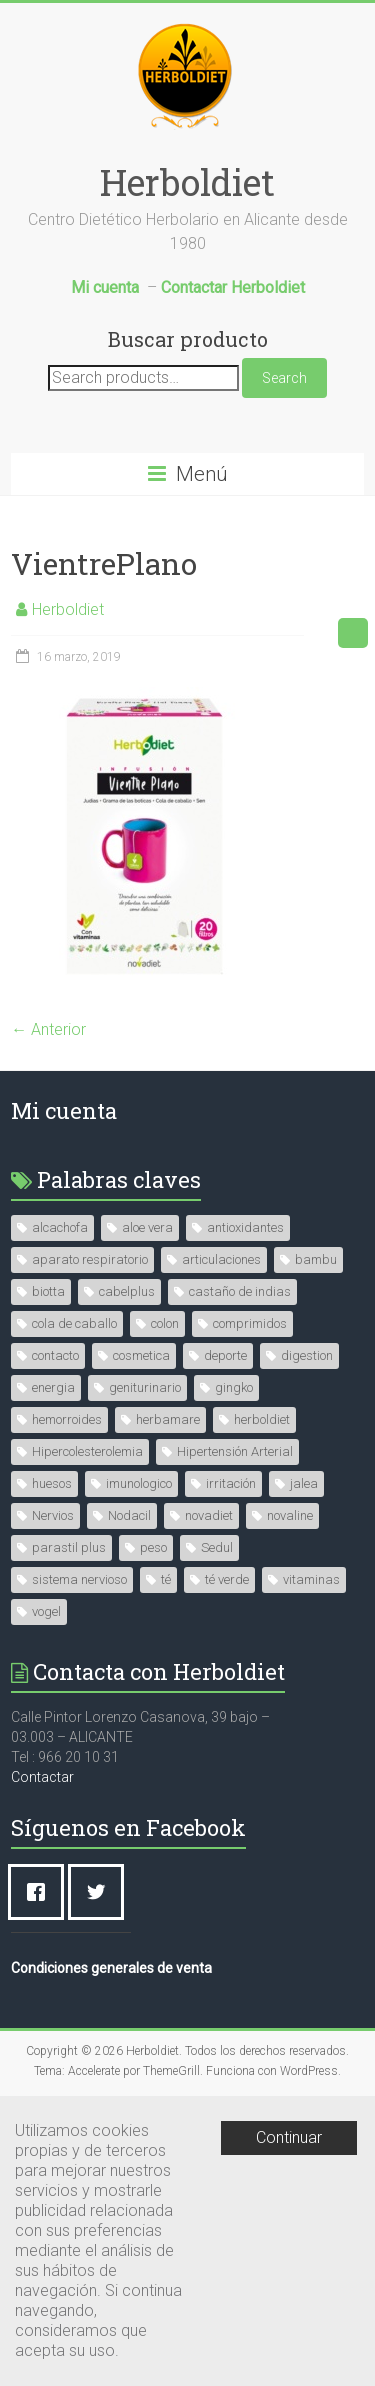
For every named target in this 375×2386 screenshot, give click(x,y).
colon (165, 1323)
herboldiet (262, 1419)
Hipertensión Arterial (235, 1451)
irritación (231, 1483)
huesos (52, 1483)
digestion (307, 1355)
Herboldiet (187, 182)
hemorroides (67, 1419)
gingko (234, 1387)
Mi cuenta (64, 1110)
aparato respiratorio (90, 1259)
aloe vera (147, 1227)
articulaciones (221, 1259)
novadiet (209, 1515)
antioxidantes (245, 1227)
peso (153, 1547)
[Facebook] (41, 1892)
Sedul (217, 1547)
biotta (48, 1291)
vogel (46, 1611)
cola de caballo (74, 1323)
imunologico (139, 1483)
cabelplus (127, 1291)
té (166, 1579)
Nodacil (129, 1515)
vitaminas (311, 1579)
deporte (225, 1355)
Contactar (42, 1777)
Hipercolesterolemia (87, 1451)
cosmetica (141, 1355)
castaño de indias (240, 1291)
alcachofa (60, 1227)
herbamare (168, 1419)
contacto (55, 1355)
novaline (290, 1515)
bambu (316, 1259)
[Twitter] (101, 1892)
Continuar (289, 2137)
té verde (227, 1579)
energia (53, 1387)
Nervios (53, 1515)
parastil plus (69, 1547)
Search (284, 378)
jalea (304, 1483)
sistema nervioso (79, 1579)
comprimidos (250, 1323)
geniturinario (145, 1387)
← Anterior (48, 1029)
